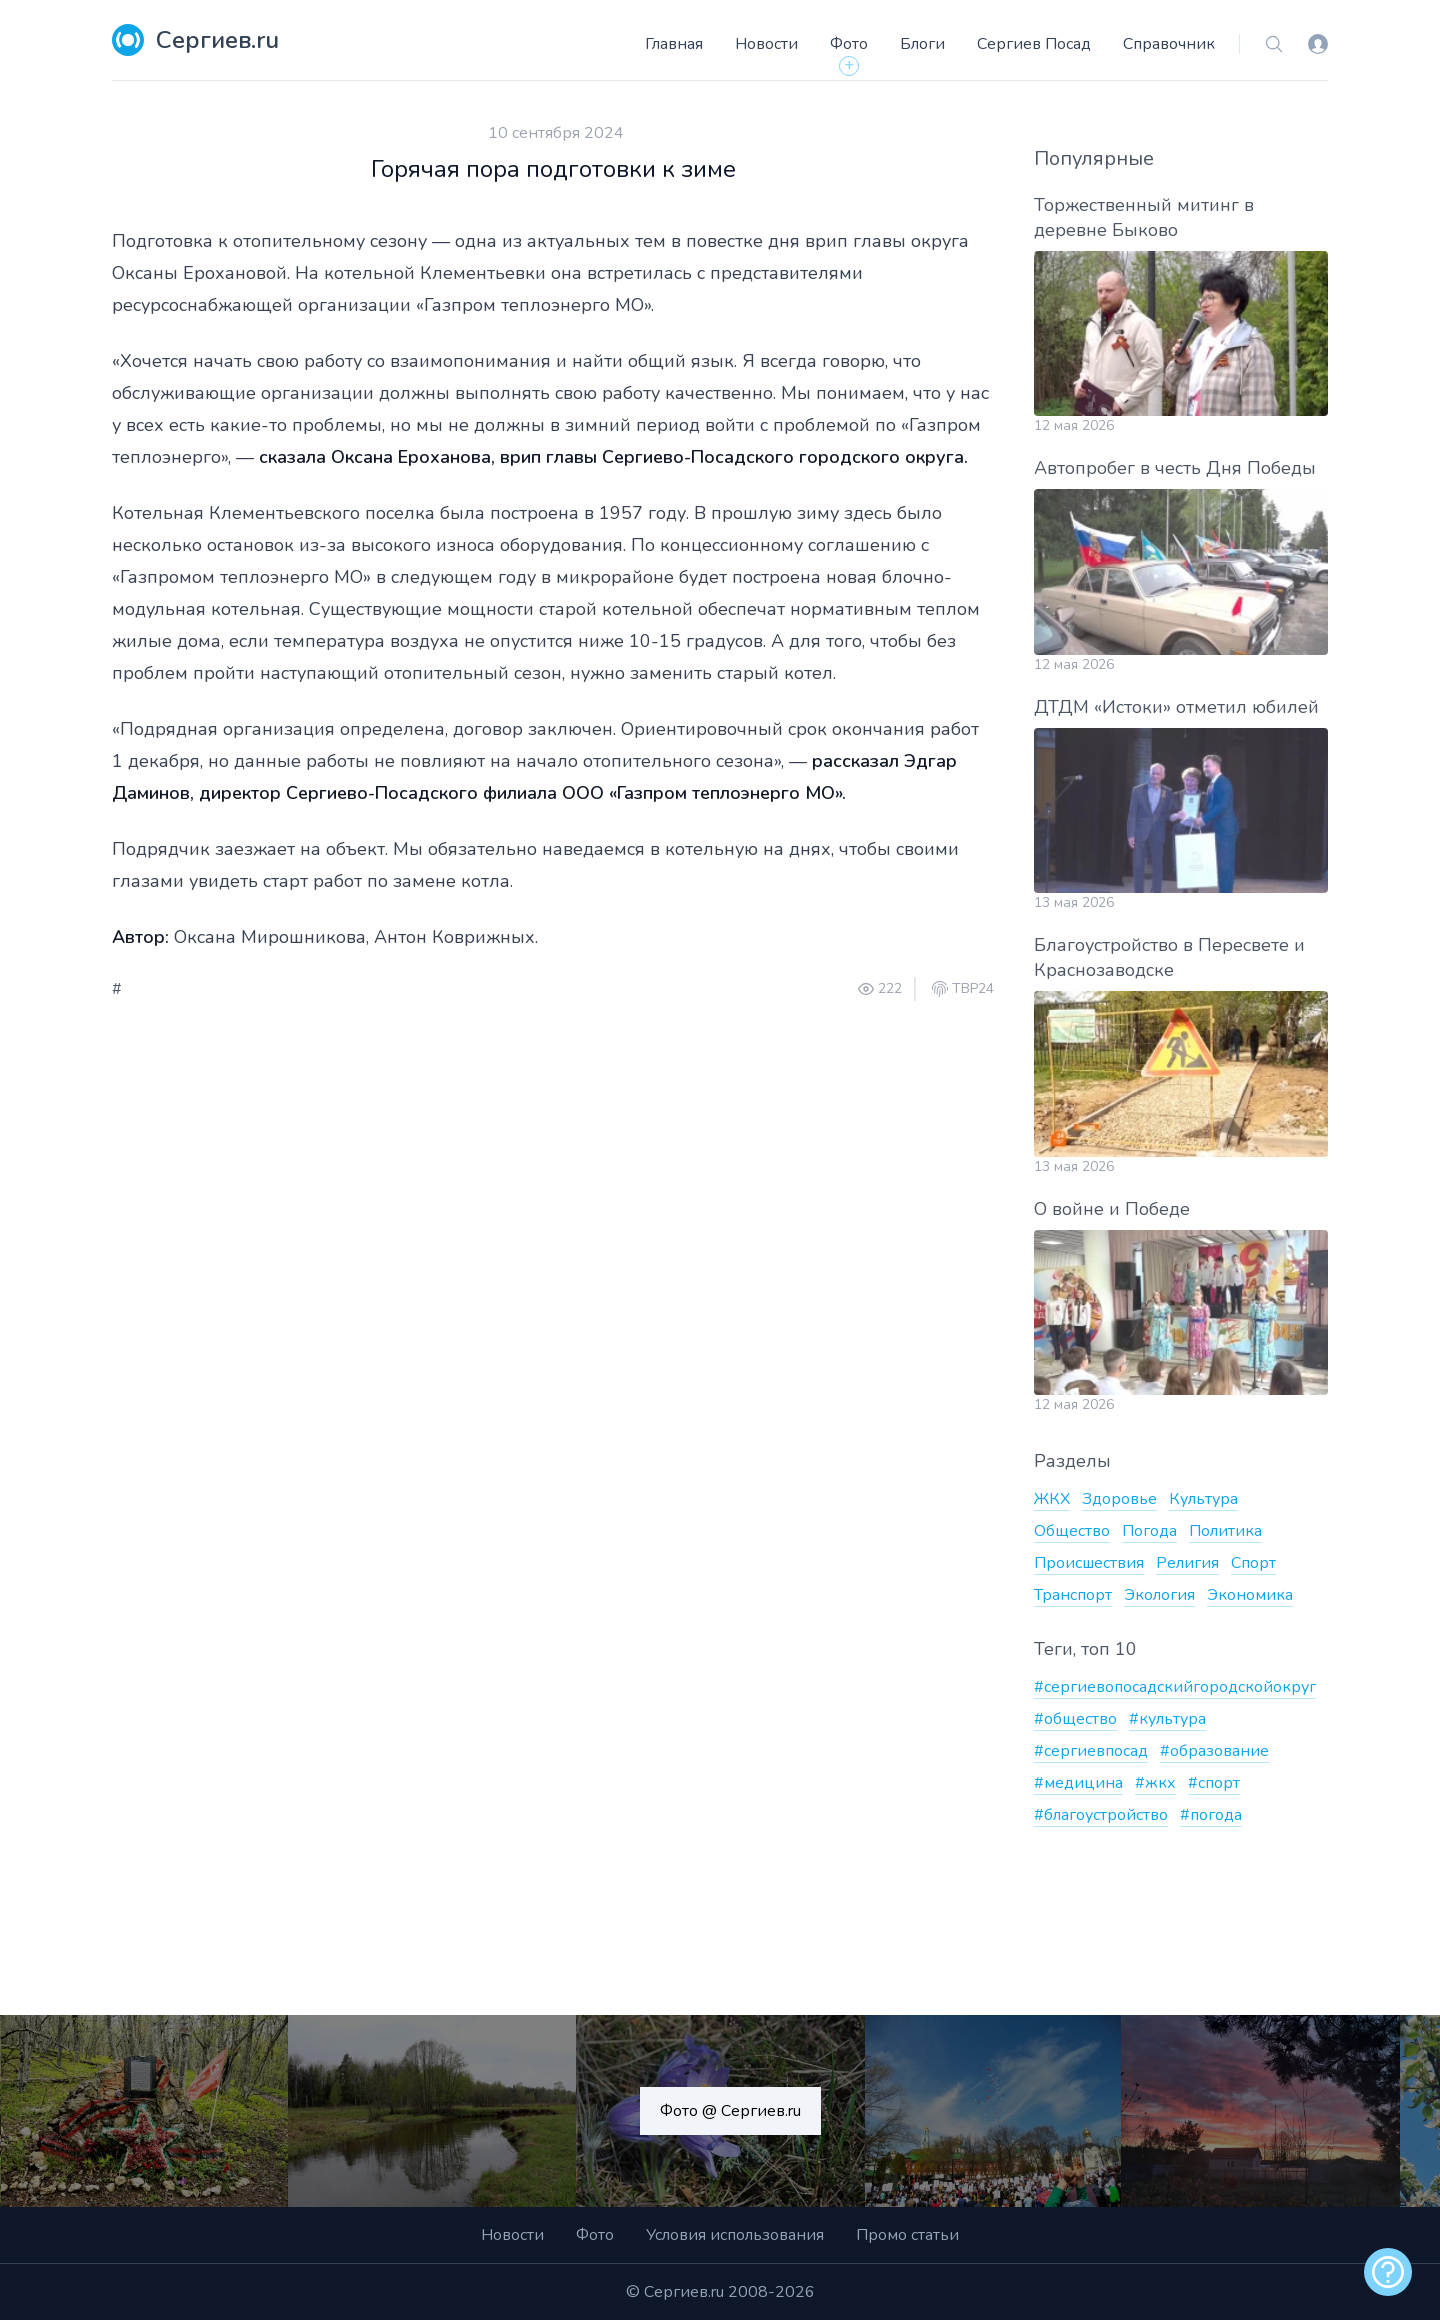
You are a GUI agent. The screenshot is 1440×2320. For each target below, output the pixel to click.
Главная (674, 44)
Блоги (922, 44)
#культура (1167, 1719)
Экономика (1250, 1595)
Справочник (1169, 44)
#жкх (1155, 1783)
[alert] (1388, 2272)
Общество (1072, 1531)
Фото (849, 44)
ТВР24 (973, 989)
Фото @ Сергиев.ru (730, 2111)
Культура (1203, 1499)
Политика (1225, 1531)
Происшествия (1089, 1563)
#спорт (1214, 1783)
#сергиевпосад (1091, 1751)
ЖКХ (1052, 1499)
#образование (1214, 1751)
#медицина (1078, 1783)
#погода (1211, 1815)
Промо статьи (907, 2235)
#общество (1075, 1719)
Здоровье (1119, 1499)
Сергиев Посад (1034, 44)
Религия (1187, 1563)
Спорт (1253, 1563)
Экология (1159, 1595)
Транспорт (1073, 1595)
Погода (1149, 1531)
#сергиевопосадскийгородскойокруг (1175, 1687)
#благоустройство (1101, 1815)
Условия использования (735, 2235)
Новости (766, 44)
